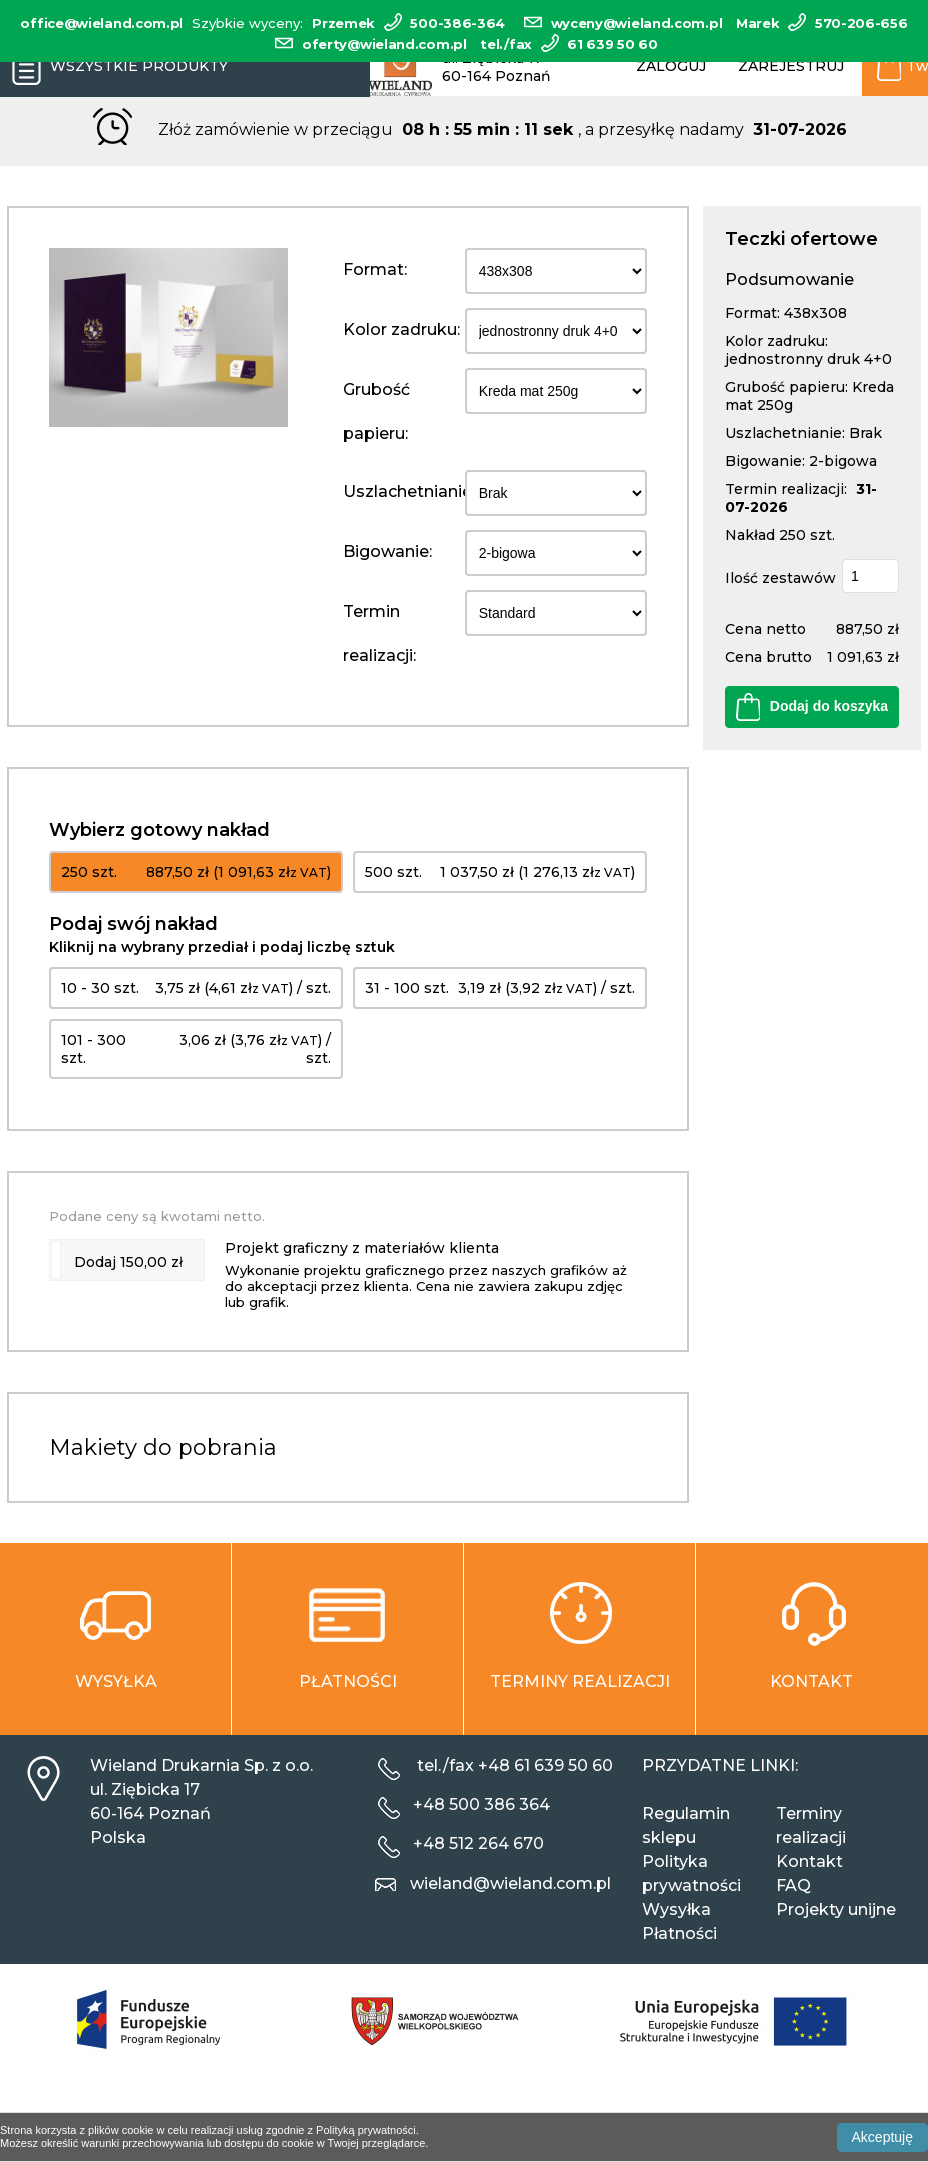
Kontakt (809, 1861)
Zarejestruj (791, 66)
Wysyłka (676, 1909)
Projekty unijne (836, 1909)
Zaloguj (671, 66)
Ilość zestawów (780, 578)
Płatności (679, 1933)
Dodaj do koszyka (812, 707)
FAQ (793, 1885)
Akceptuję (882, 2137)
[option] (168, 338)
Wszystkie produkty (114, 67)
